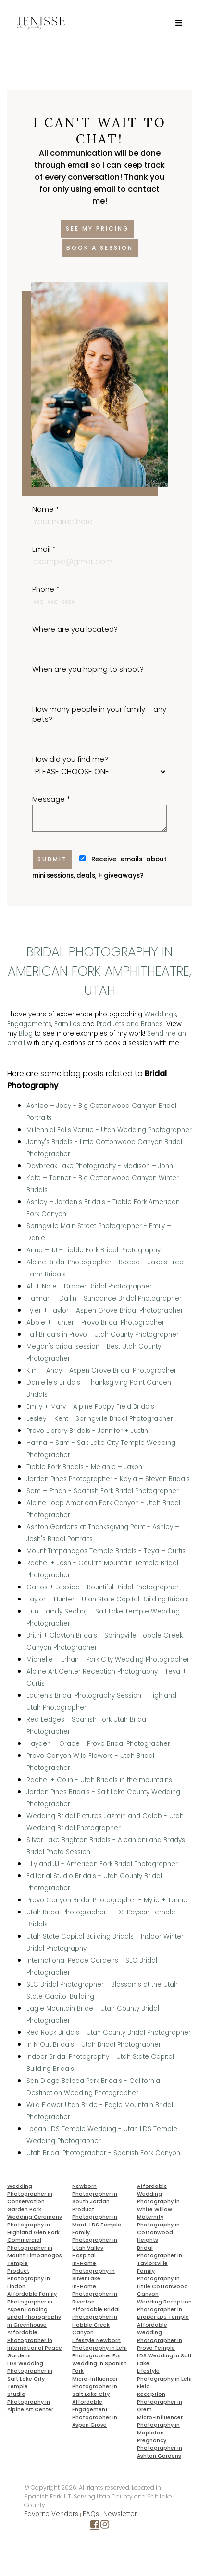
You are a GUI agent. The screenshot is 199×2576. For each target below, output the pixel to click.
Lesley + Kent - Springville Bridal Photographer (99, 1418)
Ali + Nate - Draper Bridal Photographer (89, 1286)
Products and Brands (130, 1023)
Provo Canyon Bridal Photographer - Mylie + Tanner (108, 1900)
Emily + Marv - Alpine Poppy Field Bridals (90, 1406)
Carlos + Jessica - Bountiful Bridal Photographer (102, 1587)
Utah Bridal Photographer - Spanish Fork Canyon (103, 2153)
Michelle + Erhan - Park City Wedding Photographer (107, 1659)
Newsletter (120, 2514)
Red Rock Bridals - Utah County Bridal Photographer (108, 2032)
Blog (26, 1033)
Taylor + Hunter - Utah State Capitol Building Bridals (107, 1599)
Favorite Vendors (51, 2514)
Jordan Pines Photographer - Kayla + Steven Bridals (108, 1478)
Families (67, 1023)
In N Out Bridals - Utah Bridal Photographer (93, 2044)
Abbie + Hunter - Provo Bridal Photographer (95, 1322)
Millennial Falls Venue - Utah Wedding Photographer (109, 1129)
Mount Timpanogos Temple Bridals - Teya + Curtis (106, 1551)
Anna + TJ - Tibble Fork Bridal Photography (93, 1250)
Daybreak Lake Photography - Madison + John (99, 1166)
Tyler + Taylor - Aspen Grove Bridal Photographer (104, 1310)
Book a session (99, 248)
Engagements (29, 1023)
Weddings (160, 1014)
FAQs (91, 2514)
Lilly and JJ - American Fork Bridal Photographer (102, 1864)
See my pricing (97, 228)
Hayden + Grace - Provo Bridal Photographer (98, 1743)
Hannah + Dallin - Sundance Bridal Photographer (104, 1298)
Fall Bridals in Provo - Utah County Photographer (102, 1334)
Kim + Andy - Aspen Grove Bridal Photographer (101, 1370)
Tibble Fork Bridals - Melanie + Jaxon (84, 1466)
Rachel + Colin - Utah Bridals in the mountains (99, 1779)
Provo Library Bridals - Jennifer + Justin (87, 1430)
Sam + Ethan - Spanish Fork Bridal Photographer (102, 1491)
